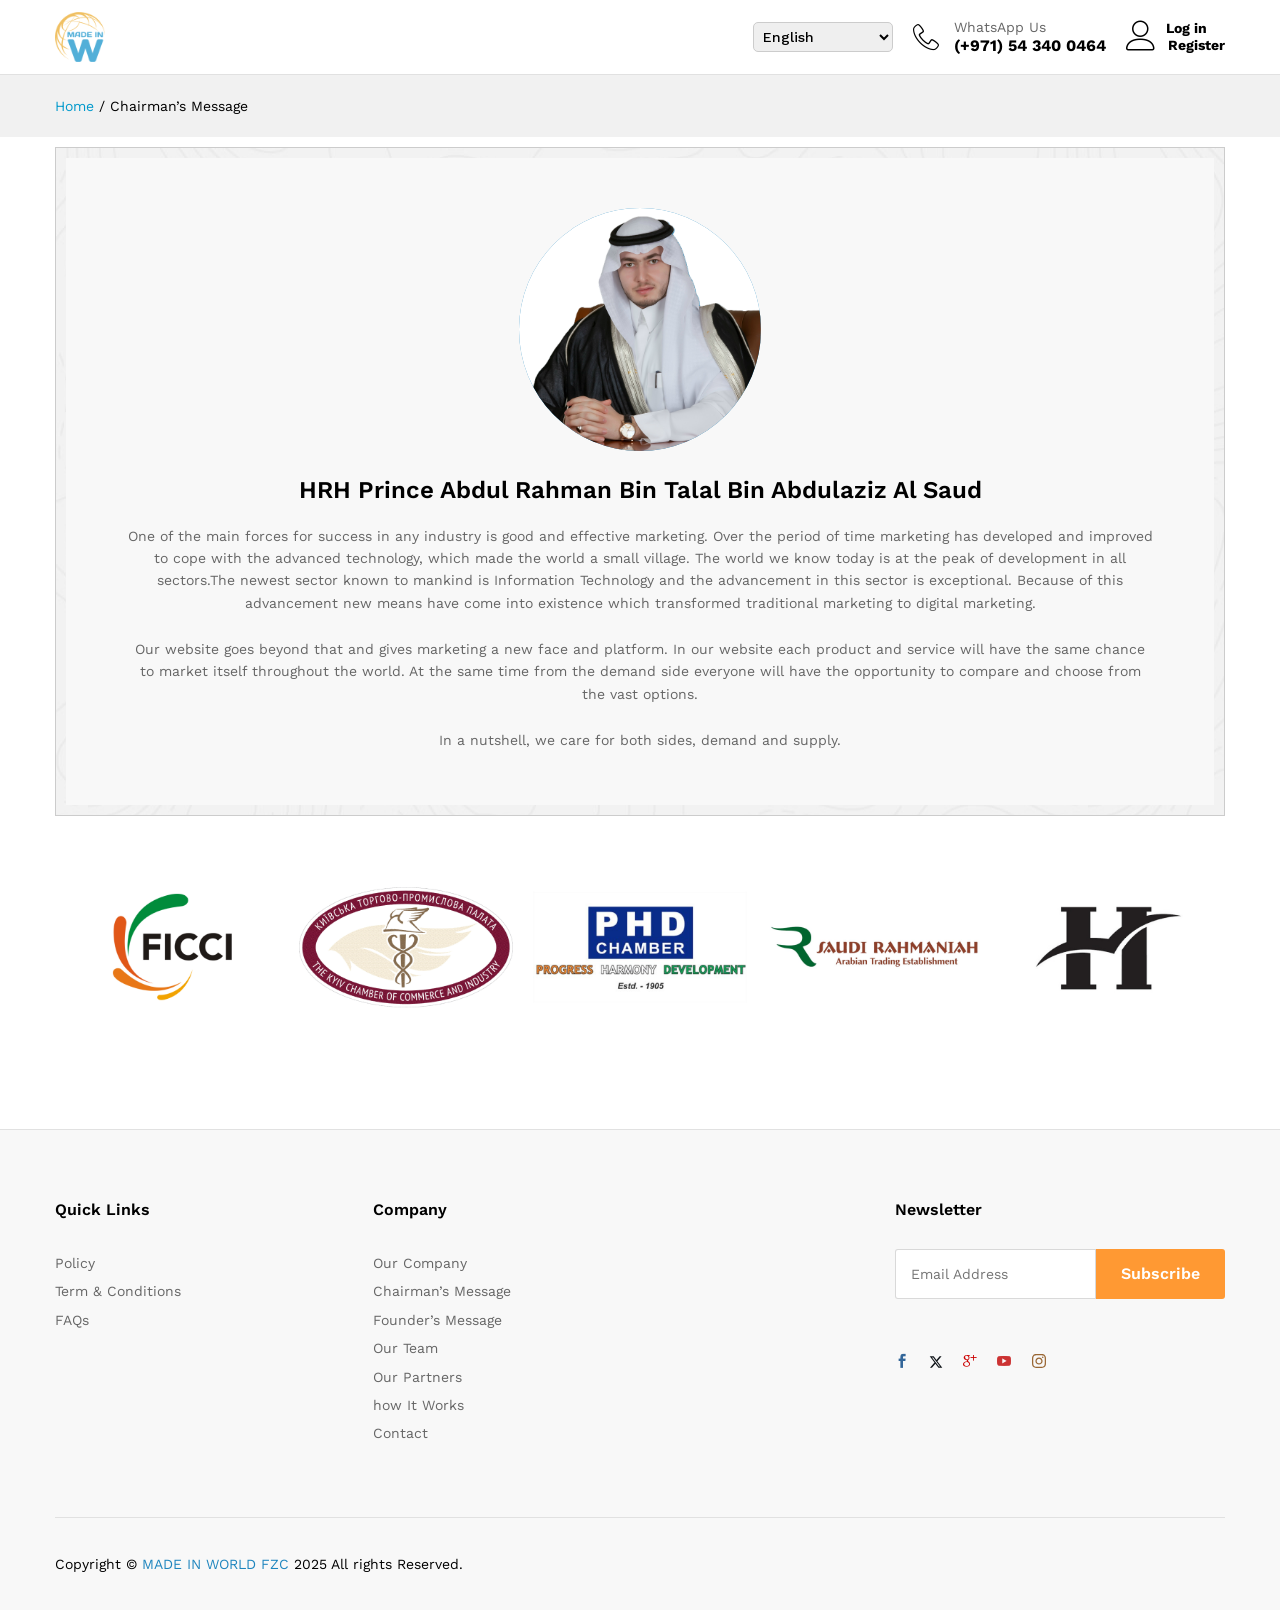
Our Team (405, 1356)
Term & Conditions (118, 1299)
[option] (172, 955)
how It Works (418, 1413)
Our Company (420, 1271)
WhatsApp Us (1000, 27)
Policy (75, 1271)
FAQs (72, 1328)
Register (1196, 45)
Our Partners (417, 1384)
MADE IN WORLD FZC (215, 1571)
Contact (400, 1441)
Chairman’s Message (442, 1299)
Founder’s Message (437, 1328)
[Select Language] (823, 37)
